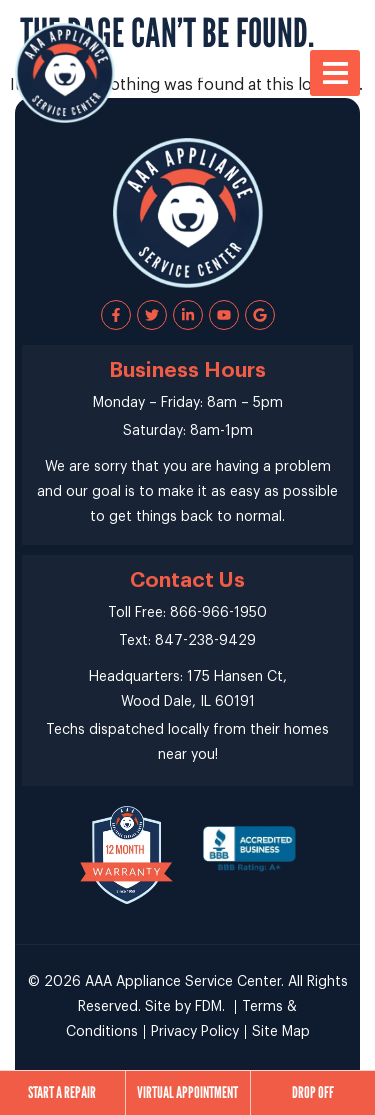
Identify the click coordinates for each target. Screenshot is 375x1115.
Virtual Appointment (187, 1092)
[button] (335, 73)
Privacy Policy (195, 1032)
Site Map (281, 1032)
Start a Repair (62, 1092)
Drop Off (313, 1092)
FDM (208, 1007)
